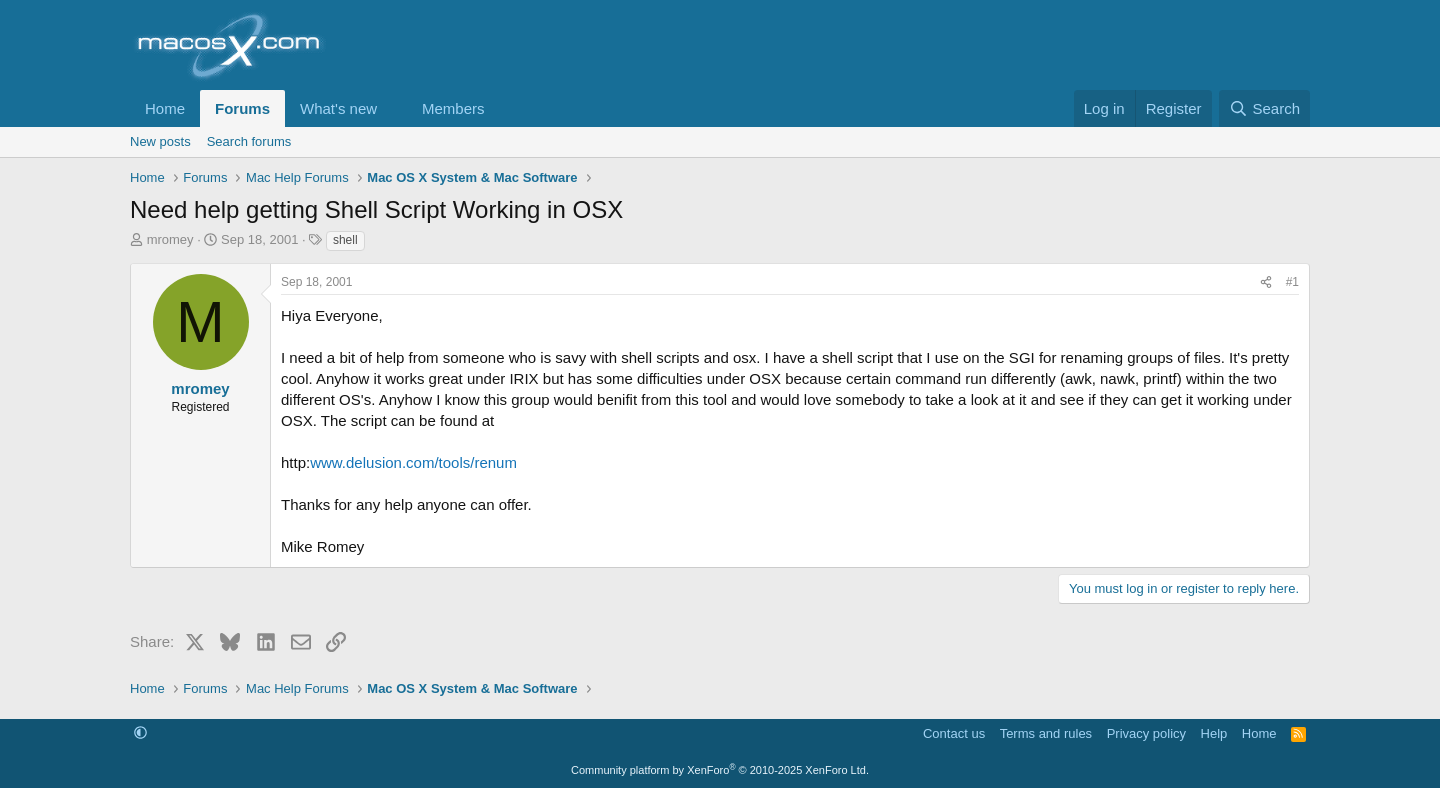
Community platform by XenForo (720, 770)
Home (165, 108)
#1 (1292, 282)
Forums (242, 108)
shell (345, 240)
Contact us (954, 733)
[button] (393, 108)
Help (1214, 733)
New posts (160, 141)
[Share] (1266, 282)
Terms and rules (1046, 733)
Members (453, 108)
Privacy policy (1146, 733)
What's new (338, 108)
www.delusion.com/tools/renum (413, 462)
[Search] (1264, 108)
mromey (170, 239)
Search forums (249, 141)
